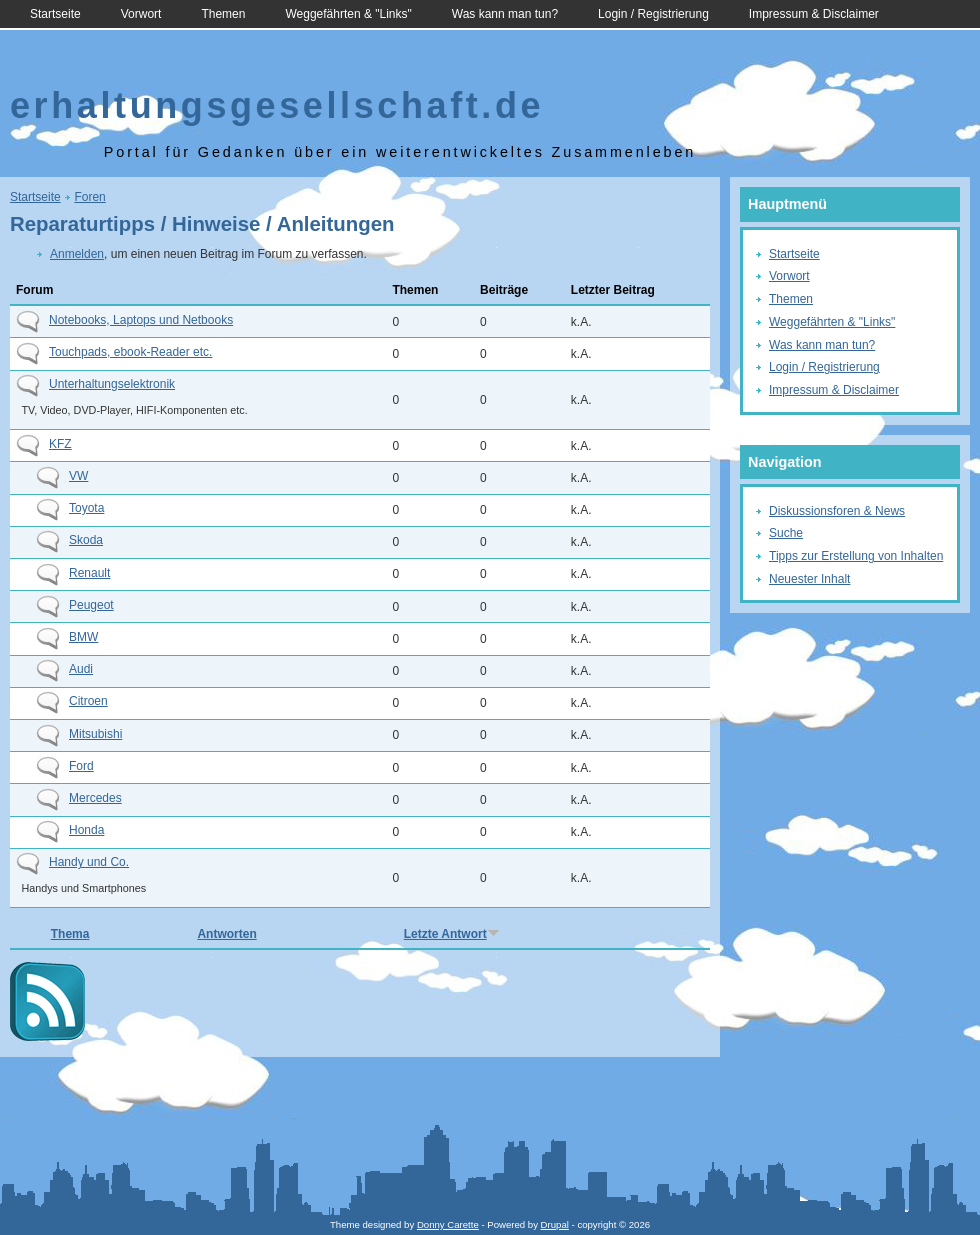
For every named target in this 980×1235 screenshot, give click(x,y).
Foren (89, 197)
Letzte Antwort (452, 934)
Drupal (555, 1224)
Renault (89, 573)
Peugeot (91, 605)
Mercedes (95, 798)
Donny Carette (448, 1224)
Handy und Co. (89, 862)
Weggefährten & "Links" (348, 14)
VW (78, 476)
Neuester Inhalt (809, 579)
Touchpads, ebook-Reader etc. (130, 352)
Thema (70, 934)
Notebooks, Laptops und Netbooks (141, 320)
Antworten (226, 934)
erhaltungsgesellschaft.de (277, 105)
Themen (223, 14)
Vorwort (141, 14)
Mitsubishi (95, 734)
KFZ (60, 444)
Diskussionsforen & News (837, 511)
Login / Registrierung (653, 14)
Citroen (88, 701)
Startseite (55, 14)
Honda (86, 830)
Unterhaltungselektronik (112, 384)
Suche (786, 533)
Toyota (86, 508)
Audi (81, 669)
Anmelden (77, 254)
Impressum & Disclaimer (814, 14)
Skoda (86, 540)
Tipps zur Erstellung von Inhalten (856, 556)
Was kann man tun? (505, 14)
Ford (81, 766)
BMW (83, 637)
